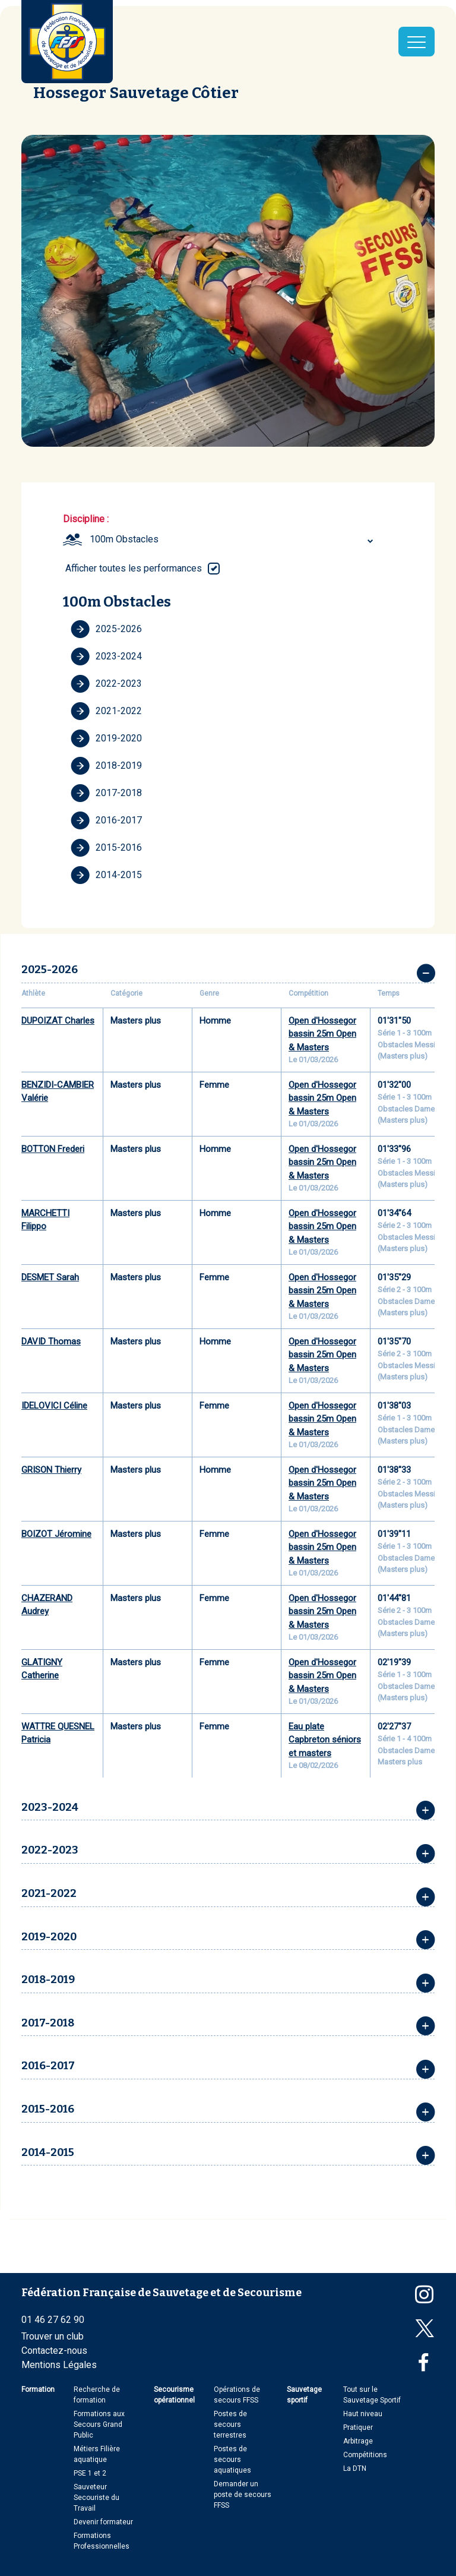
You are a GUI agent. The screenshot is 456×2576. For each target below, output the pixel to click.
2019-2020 (106, 738)
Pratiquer (358, 2427)
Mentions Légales (59, 2364)
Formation (38, 2389)
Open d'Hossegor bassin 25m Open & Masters (322, 1034)
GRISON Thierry (51, 1469)
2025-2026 (106, 629)
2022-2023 (106, 683)
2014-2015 (106, 875)
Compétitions (365, 2455)
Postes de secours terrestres (230, 2424)
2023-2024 (106, 656)
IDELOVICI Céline (54, 1405)
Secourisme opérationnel (174, 2394)
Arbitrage (358, 2441)
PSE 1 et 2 (90, 2473)
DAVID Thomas (51, 1341)
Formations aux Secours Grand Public (99, 2424)
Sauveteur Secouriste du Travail (96, 2497)
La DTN (354, 2468)
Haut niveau (362, 2414)
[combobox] (233, 539)
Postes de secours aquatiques (232, 2459)
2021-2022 (106, 711)
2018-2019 (106, 765)
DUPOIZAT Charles (57, 1020)
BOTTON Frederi (52, 1149)
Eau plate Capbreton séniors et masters (325, 1740)
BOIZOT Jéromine (56, 1534)
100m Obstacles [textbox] (124, 539)
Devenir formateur (103, 2522)
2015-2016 (106, 847)
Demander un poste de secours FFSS (242, 2494)
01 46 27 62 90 (52, 2319)
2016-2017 (106, 820)
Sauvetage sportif (304, 2394)
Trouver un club (52, 2336)
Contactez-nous (54, 2350)
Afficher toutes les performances (133, 568)
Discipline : (86, 519)
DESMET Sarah (50, 1277)
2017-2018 (106, 793)
